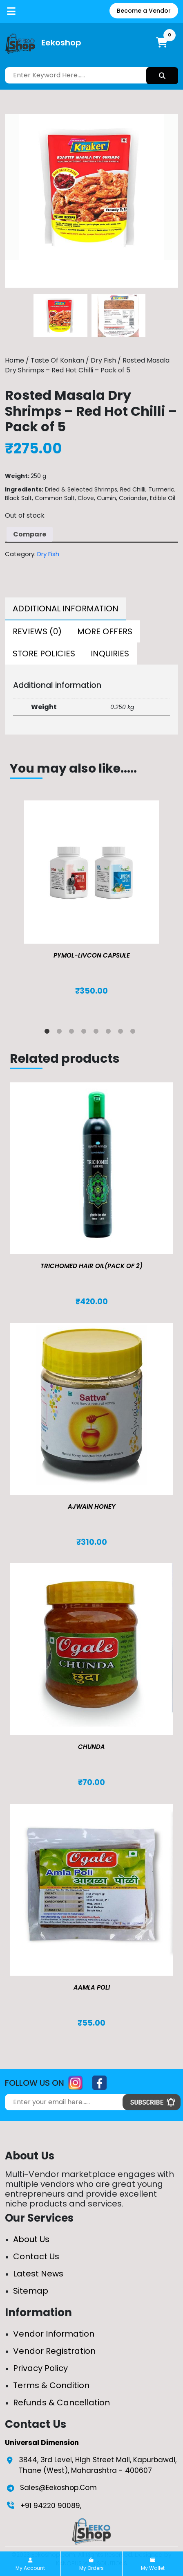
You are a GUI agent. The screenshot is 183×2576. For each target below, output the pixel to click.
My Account (30, 2564)
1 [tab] (49, 1033)
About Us (31, 2239)
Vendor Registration (54, 2351)
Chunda (91, 1746)
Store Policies (44, 653)
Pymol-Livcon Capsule (92, 955)
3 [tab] (73, 1033)
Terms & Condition (51, 2385)
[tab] (65, 608)
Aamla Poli (92, 1987)
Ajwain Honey (92, 1506)
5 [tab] (98, 1033)
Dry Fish (103, 360)
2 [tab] (61, 1033)
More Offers (104, 631)
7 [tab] (122, 1033)
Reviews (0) (37, 631)
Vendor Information (53, 2333)
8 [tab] (134, 1033)
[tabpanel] (91, 906)
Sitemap (30, 2291)
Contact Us (36, 2256)
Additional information (65, 608)
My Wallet (153, 2564)
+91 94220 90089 (50, 2506)
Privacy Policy (40, 2368)
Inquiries (110, 653)
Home (14, 360)
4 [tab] (85, 1033)
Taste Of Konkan (57, 360)
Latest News (38, 2273)
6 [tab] (110, 1033)
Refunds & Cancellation (61, 2402)
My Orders (91, 2564)
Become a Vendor (144, 11)
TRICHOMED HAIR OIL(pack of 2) (91, 1266)
